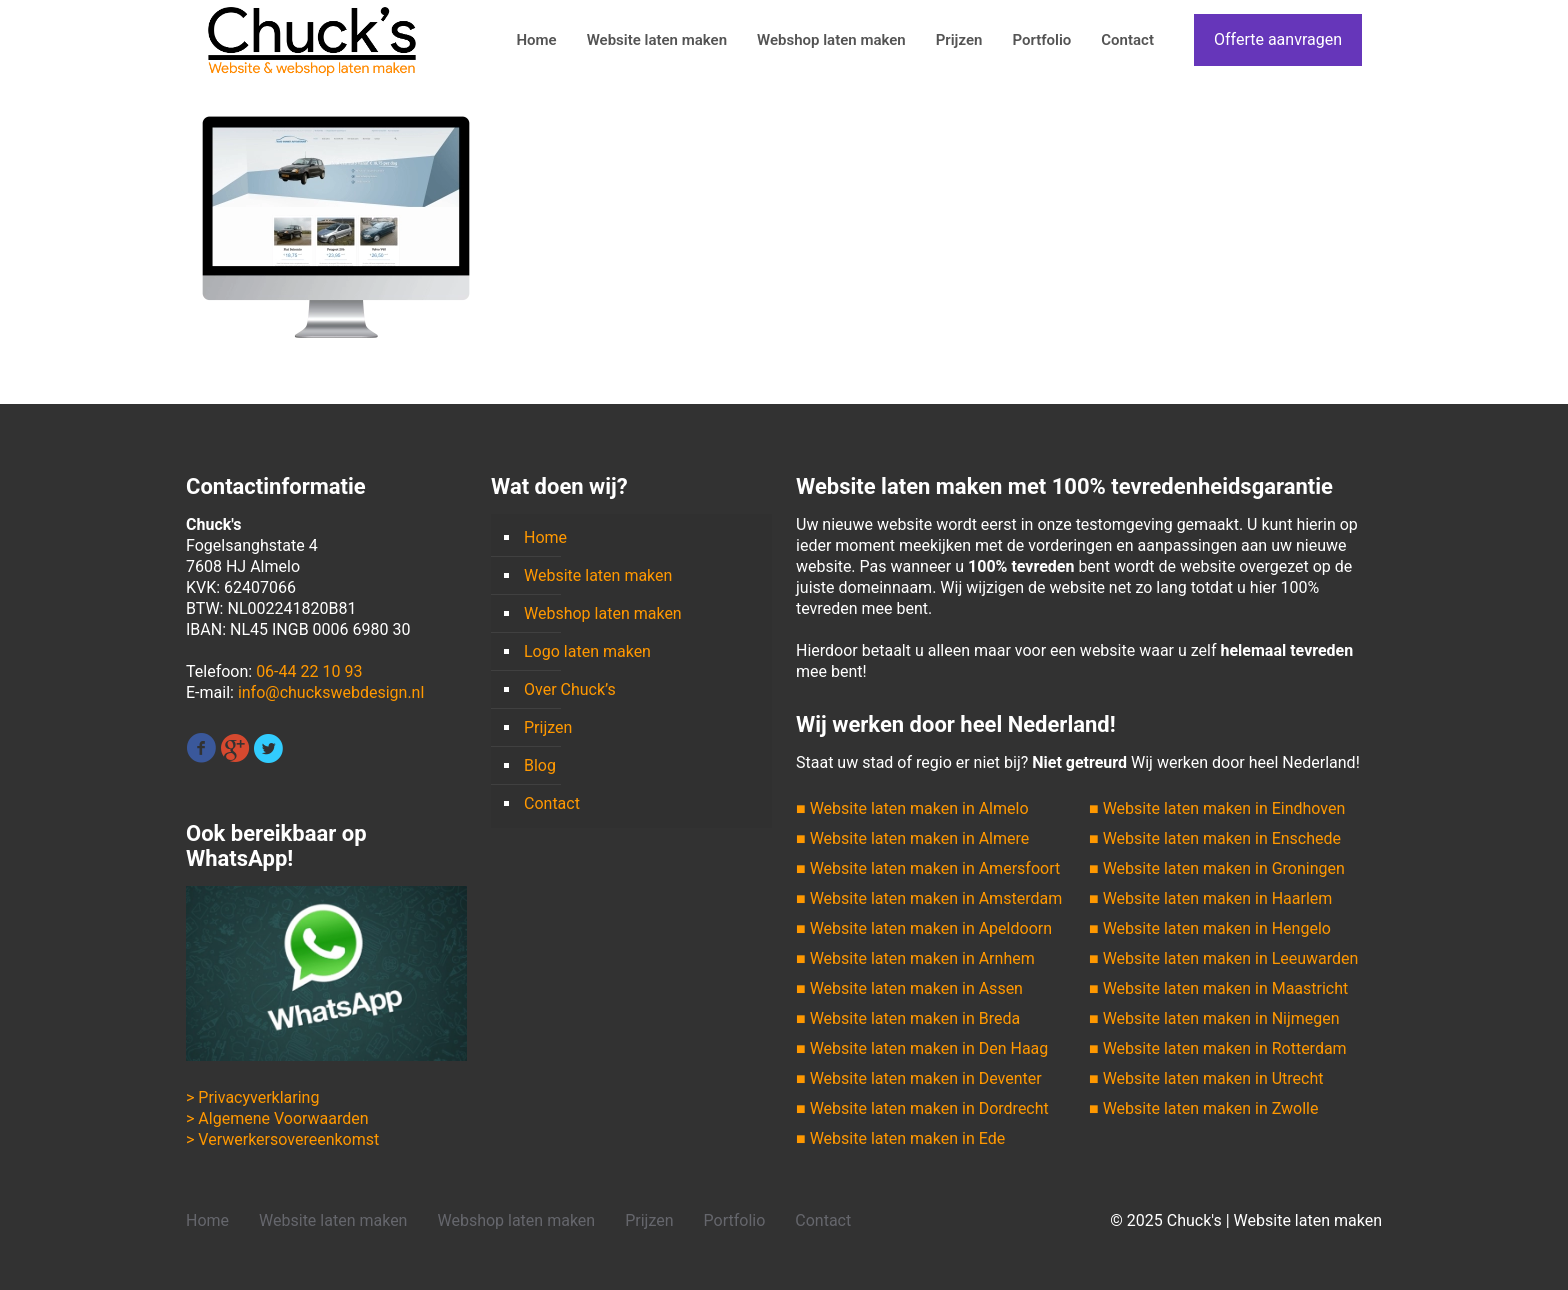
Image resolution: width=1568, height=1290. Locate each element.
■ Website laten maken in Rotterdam (1218, 1048)
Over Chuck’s (570, 689)
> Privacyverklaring (252, 1097)
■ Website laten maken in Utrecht (1206, 1078)
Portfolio (735, 1220)
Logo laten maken (587, 651)
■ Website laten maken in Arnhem (915, 958)
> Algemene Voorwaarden (277, 1118)
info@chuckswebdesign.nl (331, 692)
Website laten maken (598, 575)
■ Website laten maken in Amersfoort (928, 868)
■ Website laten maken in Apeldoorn (924, 928)
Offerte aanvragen (1278, 39)
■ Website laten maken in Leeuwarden (1223, 958)
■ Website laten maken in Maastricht (1218, 988)
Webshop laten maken (603, 613)
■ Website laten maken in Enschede (1215, 838)
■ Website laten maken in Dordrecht (922, 1108)
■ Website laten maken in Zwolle (1203, 1108)
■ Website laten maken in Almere (912, 838)
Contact (552, 803)
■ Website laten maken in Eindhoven (1217, 808)
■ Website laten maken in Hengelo (1210, 928)
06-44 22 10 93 (309, 671)
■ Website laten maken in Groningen (1217, 868)
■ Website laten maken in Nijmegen (1214, 1018)
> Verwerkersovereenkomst (282, 1139)
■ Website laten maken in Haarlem (1210, 898)
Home (545, 537)
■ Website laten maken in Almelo (912, 808)
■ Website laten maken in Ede (900, 1138)
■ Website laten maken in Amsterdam (929, 898)
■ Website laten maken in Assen (909, 988)
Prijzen (548, 727)
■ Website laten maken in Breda (908, 1018)
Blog (540, 765)
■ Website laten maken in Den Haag (922, 1048)
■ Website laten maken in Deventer (919, 1078)
